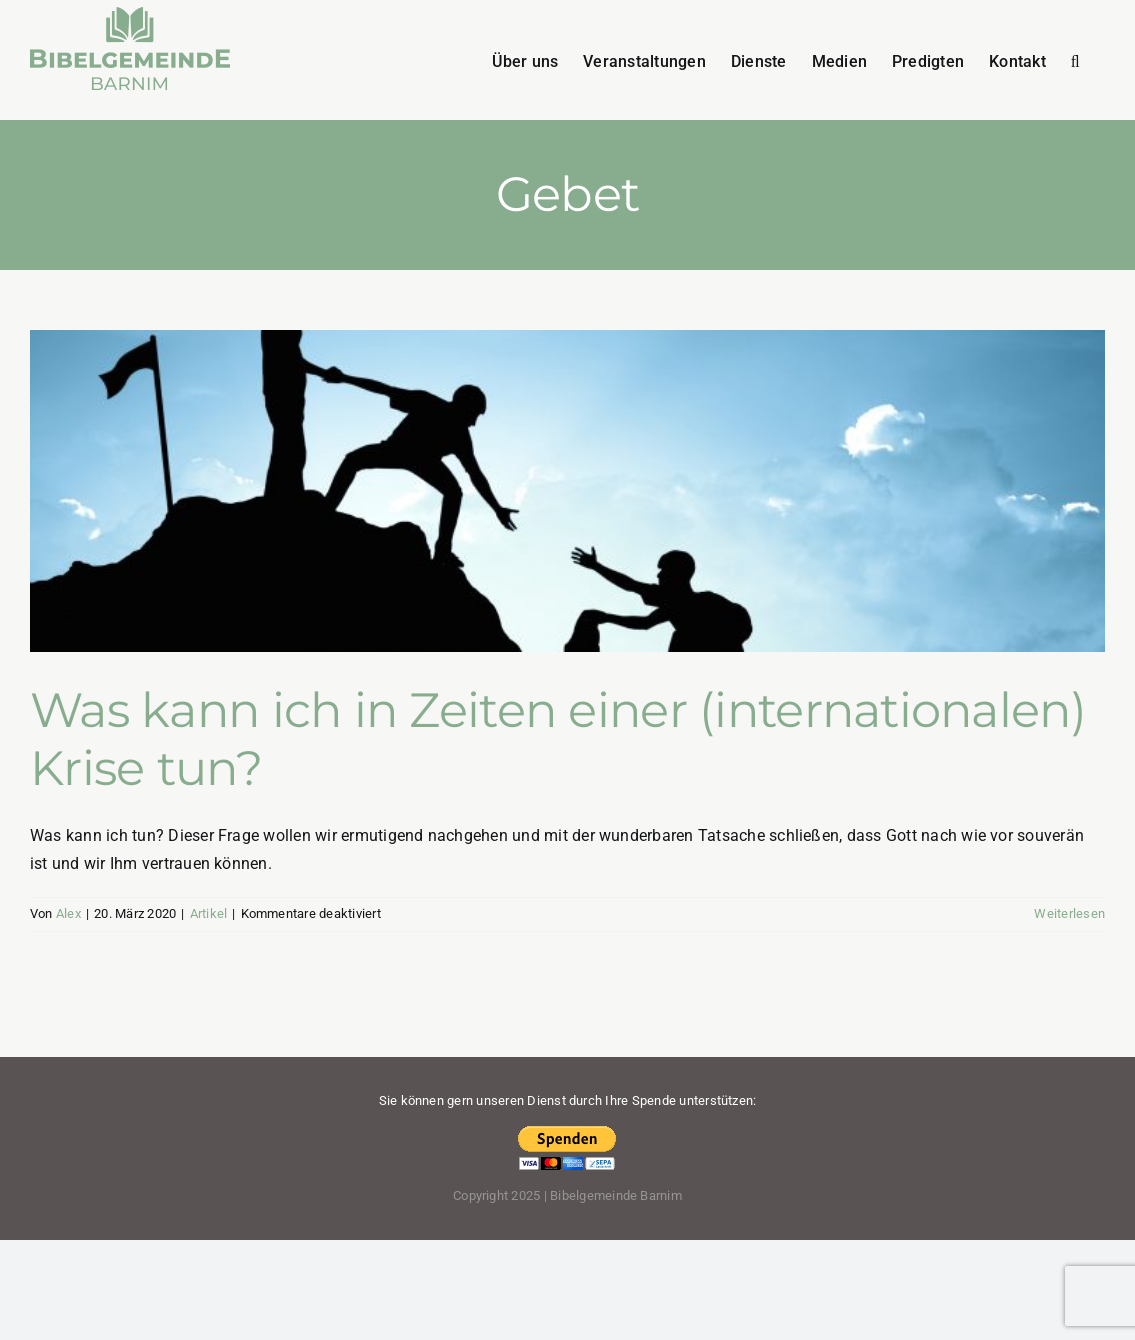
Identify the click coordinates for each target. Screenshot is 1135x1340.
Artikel (209, 913)
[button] (1075, 60)
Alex (68, 913)
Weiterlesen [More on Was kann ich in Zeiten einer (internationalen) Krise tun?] (1069, 913)
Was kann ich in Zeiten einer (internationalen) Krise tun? (558, 739)
